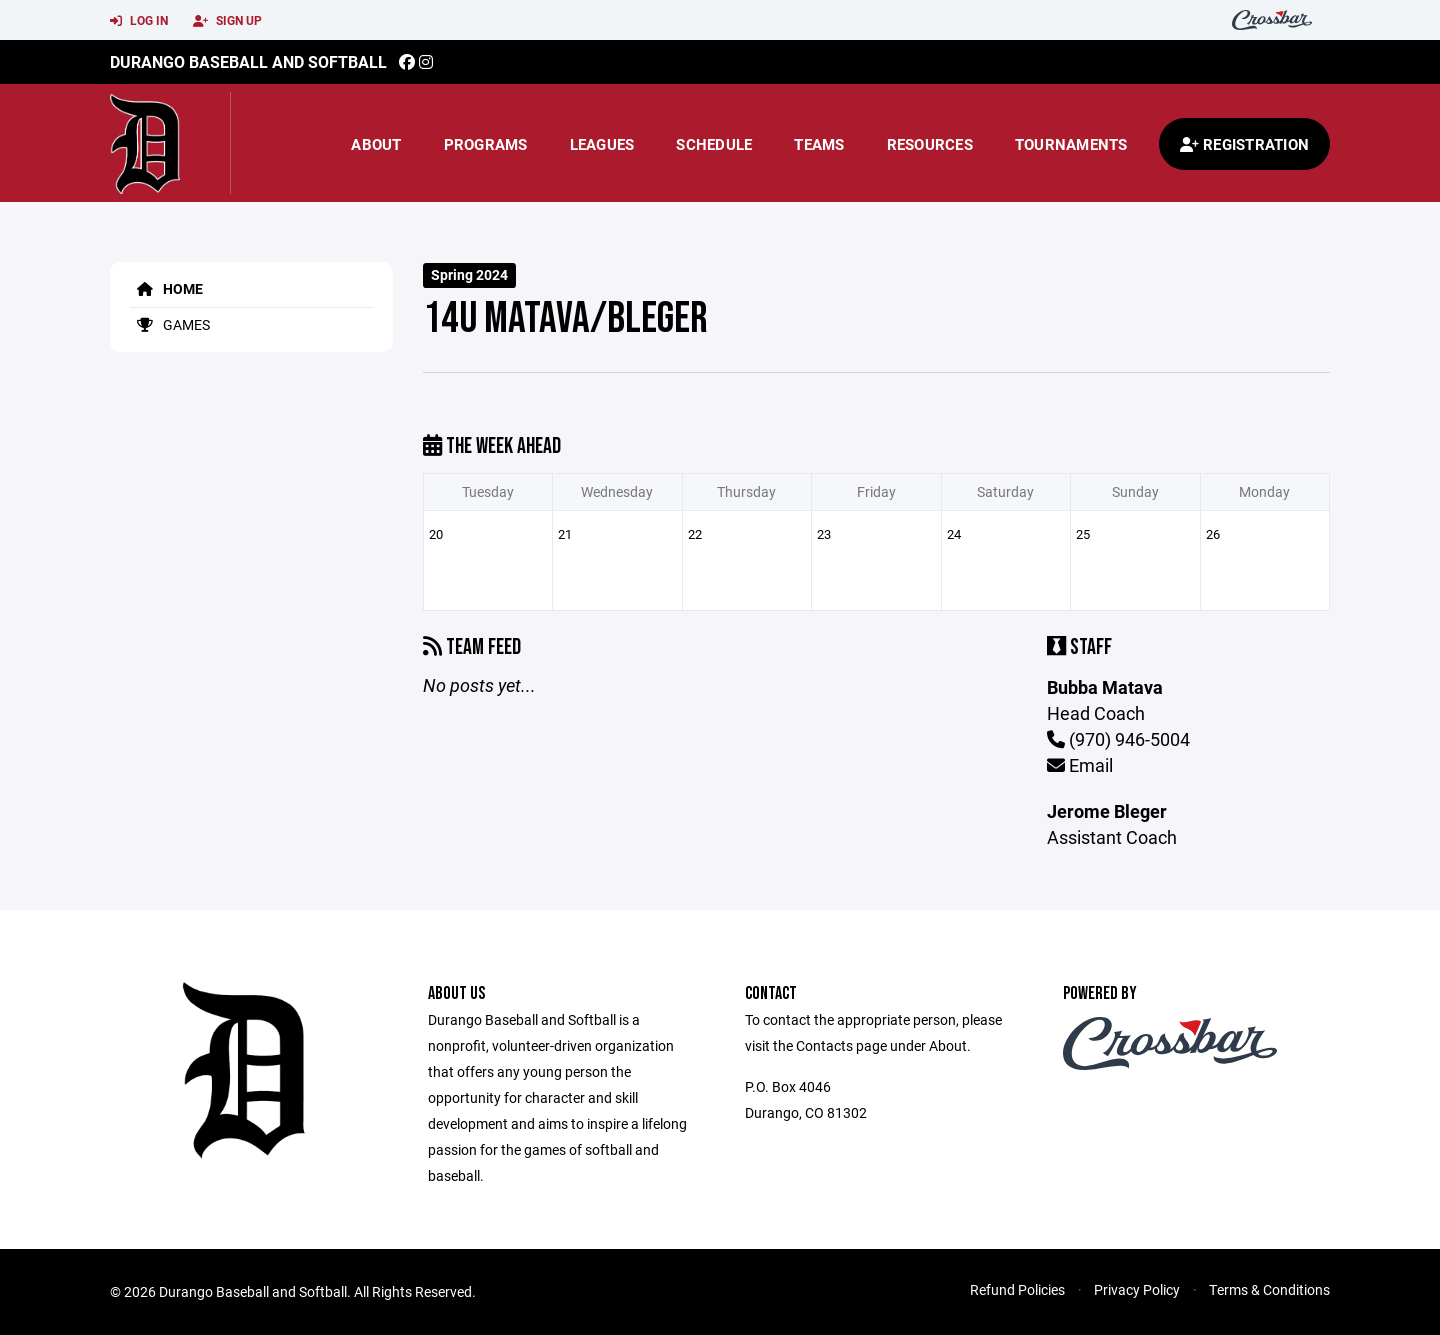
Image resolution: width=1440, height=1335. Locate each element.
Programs (486, 144)
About (376, 144)
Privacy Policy (1137, 1289)
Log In (139, 21)
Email (1080, 765)
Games (170, 324)
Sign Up (227, 21)
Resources (930, 144)
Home (166, 288)
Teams (819, 144)
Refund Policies (1017, 1289)
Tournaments (1071, 144)
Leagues (602, 144)
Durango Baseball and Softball (248, 61)
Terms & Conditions (1269, 1289)
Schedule (714, 144)
